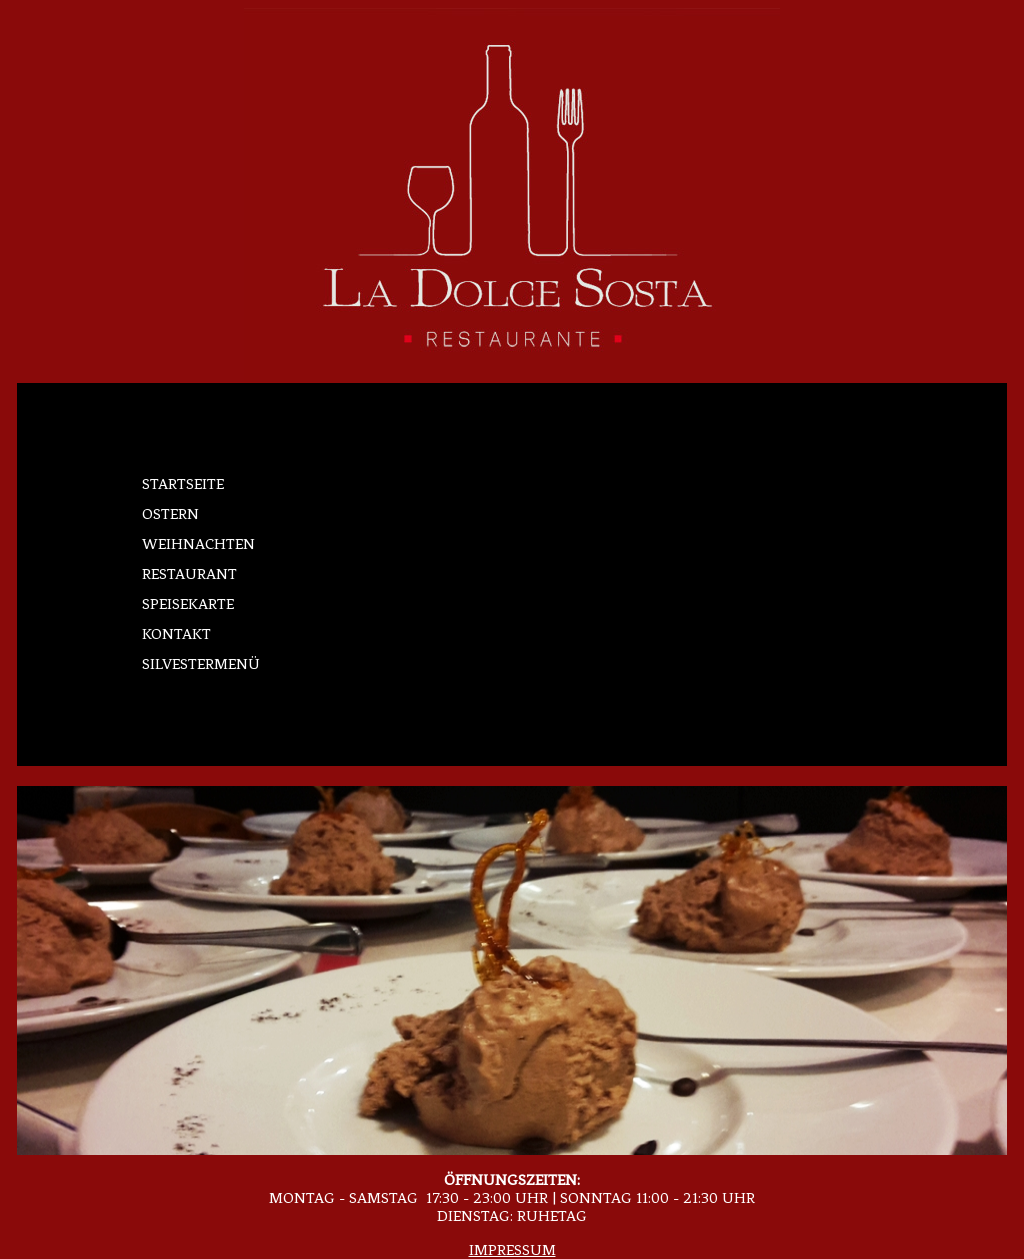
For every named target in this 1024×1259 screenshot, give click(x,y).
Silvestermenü (201, 664)
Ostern (170, 514)
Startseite (183, 484)
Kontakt (176, 634)
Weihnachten (198, 544)
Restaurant (189, 574)
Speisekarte (188, 604)
